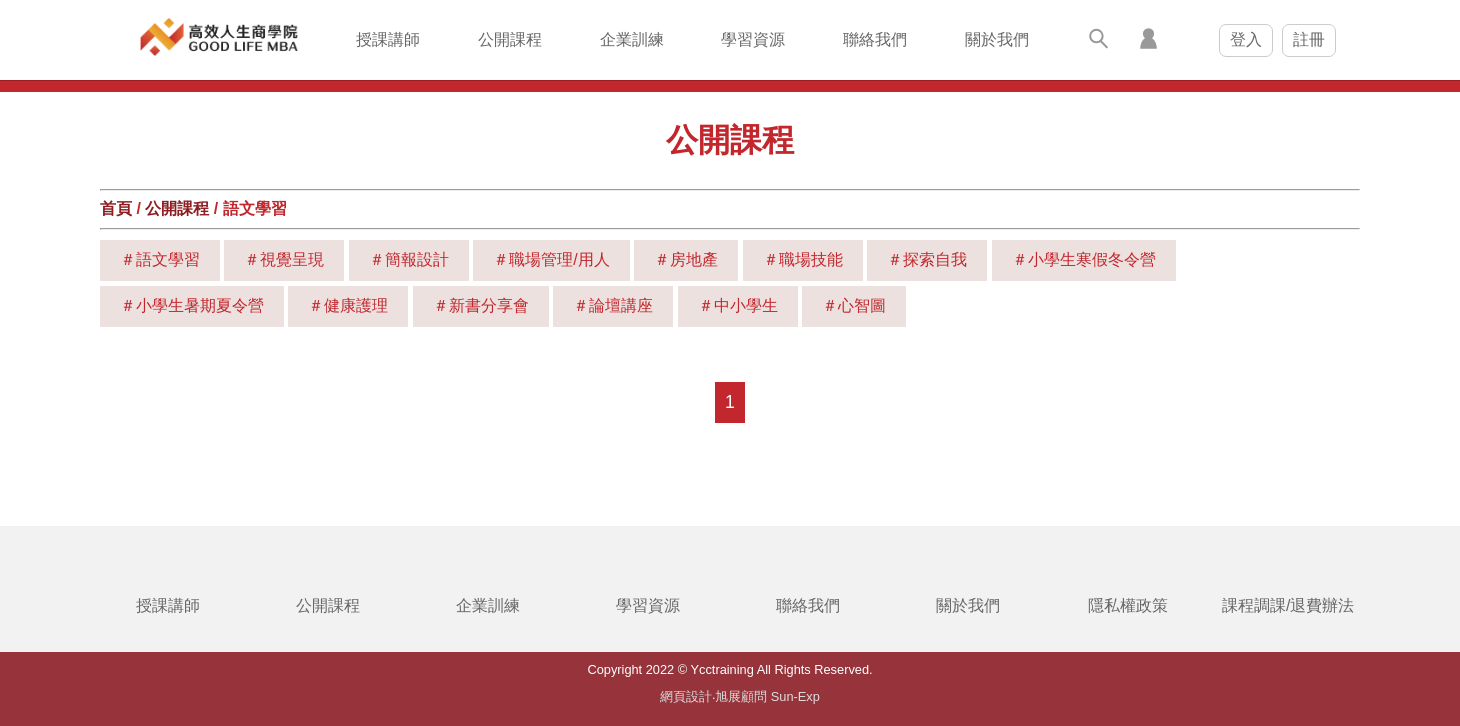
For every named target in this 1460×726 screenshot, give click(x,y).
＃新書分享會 (481, 305)
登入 (1246, 39)
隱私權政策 (1128, 605)
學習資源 (753, 39)
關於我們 (997, 39)
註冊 (1309, 39)
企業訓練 (632, 39)
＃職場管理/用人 (551, 259)
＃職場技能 (803, 259)
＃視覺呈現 (284, 259)
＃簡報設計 (409, 259)
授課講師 (388, 39)
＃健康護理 (348, 305)
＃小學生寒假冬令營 (1084, 259)
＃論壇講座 (613, 305)
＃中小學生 (738, 305)
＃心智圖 (854, 305)
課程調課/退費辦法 (1288, 605)
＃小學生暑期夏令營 (192, 305)
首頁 (116, 208)
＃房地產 (686, 259)
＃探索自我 (927, 259)
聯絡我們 (875, 39)
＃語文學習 (160, 259)
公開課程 (510, 39)
